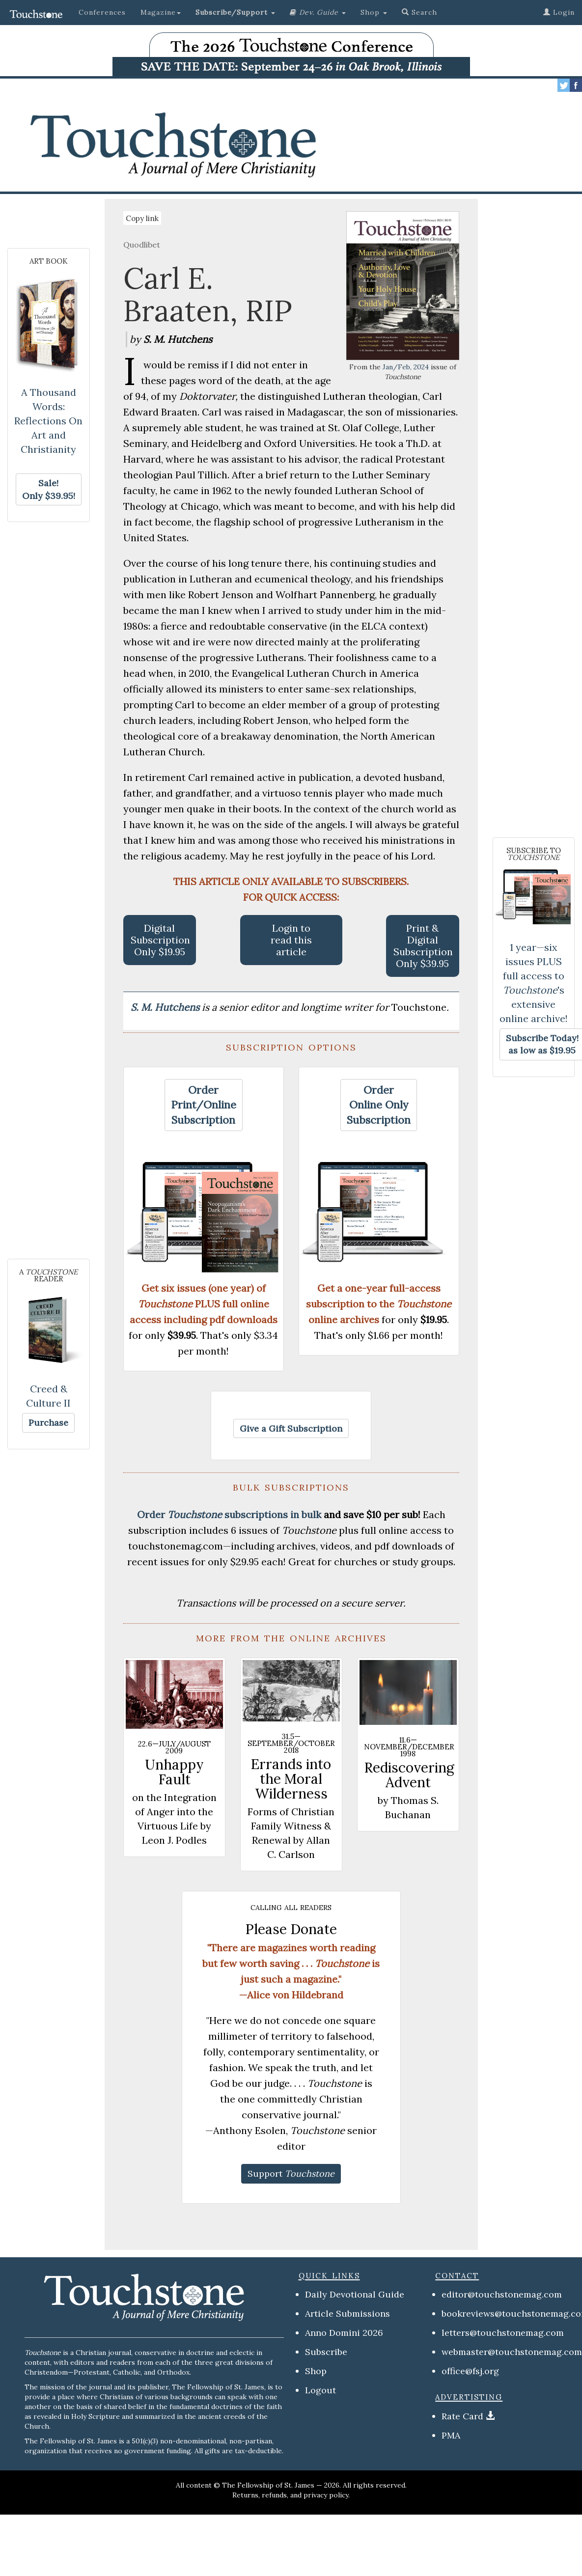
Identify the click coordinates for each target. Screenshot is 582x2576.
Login (559, 12)
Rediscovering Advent (409, 1775)
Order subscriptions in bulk (229, 1514)
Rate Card (462, 2416)
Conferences (102, 12)
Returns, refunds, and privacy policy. (291, 2495)
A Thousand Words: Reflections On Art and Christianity (48, 420)
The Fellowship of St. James (268, 2485)
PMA (451, 2435)
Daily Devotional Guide (354, 2294)
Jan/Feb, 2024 (406, 366)
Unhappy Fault (174, 1772)
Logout (320, 2390)
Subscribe (326, 2351)
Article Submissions (347, 2313)
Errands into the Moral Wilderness (291, 1778)
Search (419, 12)
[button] (235, 12)
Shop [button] (373, 12)
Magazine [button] (160, 12)
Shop (316, 2371)
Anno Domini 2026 (344, 2332)
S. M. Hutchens (166, 1007)
